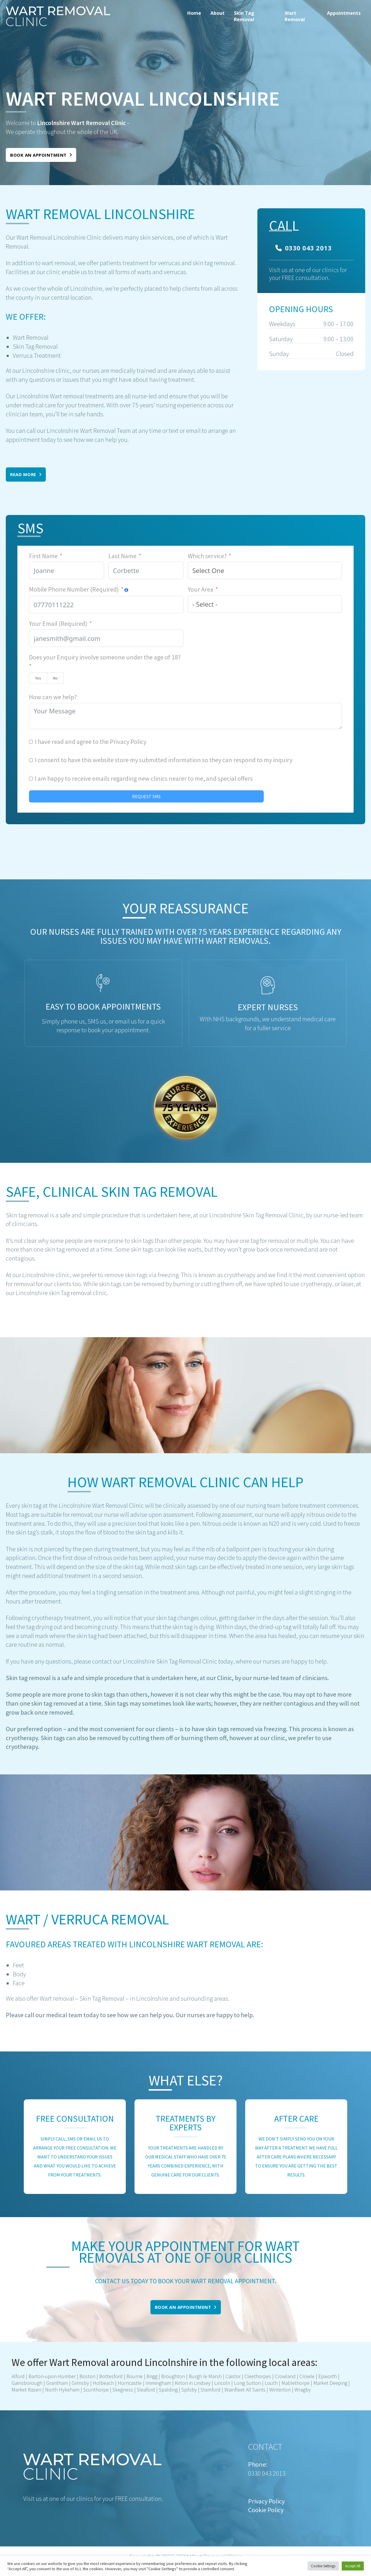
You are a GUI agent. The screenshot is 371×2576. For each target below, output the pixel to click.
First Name (43, 556)
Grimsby (80, 2383)
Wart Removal (295, 16)
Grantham (57, 2383)
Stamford (211, 2389)
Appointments (344, 13)
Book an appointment (41, 155)
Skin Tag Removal (244, 16)
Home (194, 13)
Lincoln (222, 2383)
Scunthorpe (96, 2389)
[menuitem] (194, 16)
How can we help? (53, 697)
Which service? (207, 556)
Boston (87, 2376)
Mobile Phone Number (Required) (74, 589)
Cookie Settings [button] (323, 2566)
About (217, 13)
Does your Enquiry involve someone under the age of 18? (105, 657)
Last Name (122, 556)
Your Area (200, 589)
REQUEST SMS (146, 796)
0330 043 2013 (303, 247)
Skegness (122, 2389)
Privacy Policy (128, 741)
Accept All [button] (352, 2566)
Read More (25, 474)
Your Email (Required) (58, 623)
